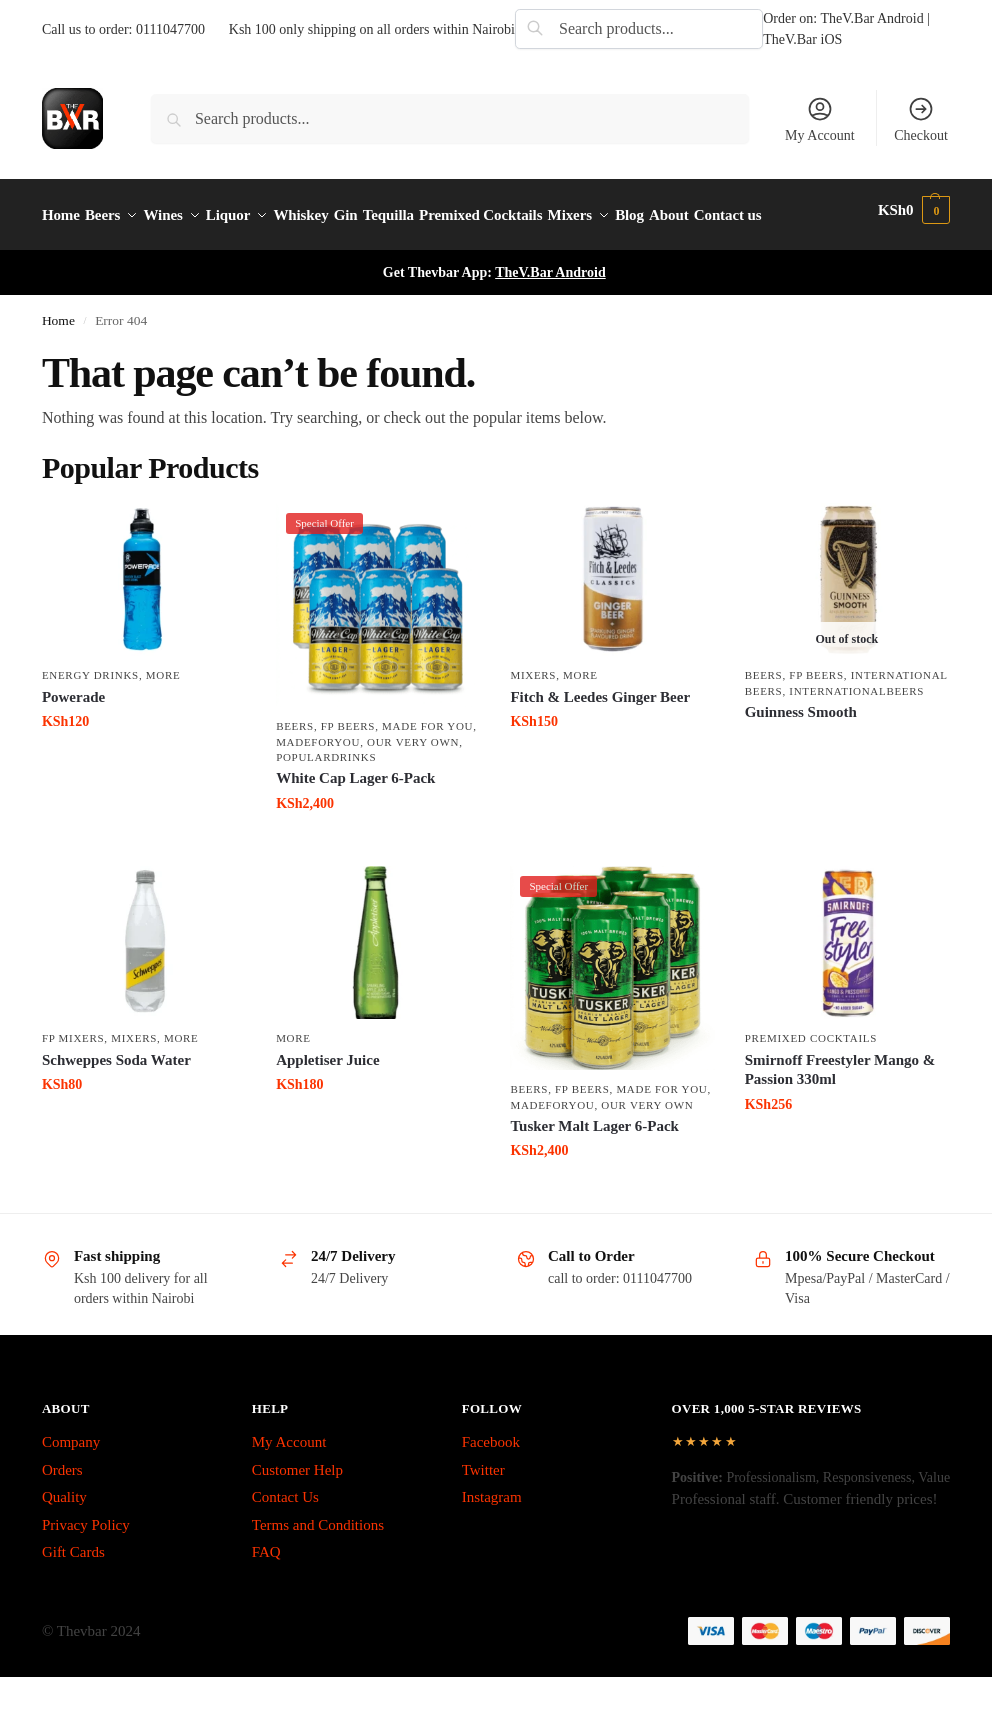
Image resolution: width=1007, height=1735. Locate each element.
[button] (917, 240)
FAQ (266, 1602)
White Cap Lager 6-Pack (355, 828)
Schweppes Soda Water (116, 1109)
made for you (427, 776)
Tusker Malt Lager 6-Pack (594, 1176)
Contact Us (285, 1547)
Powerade (73, 746)
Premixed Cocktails (811, 1088)
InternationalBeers (856, 740)
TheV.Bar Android (550, 322)
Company (71, 1492)
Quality (64, 1547)
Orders (62, 1520)
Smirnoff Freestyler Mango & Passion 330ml (840, 1119)
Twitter (483, 1520)
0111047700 (170, 29)
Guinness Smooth (801, 762)
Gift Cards (73, 1602)
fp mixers (73, 1088)
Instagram (492, 1547)
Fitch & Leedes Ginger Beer (600, 746)
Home (58, 370)
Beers (295, 776)
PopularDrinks (326, 807)
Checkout (921, 119)
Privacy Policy (86, 1575)
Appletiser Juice (327, 1109)
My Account (820, 119)
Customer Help (297, 1520)
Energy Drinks (90, 725)
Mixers (533, 725)
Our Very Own (413, 791)
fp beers (348, 776)
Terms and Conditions (318, 1575)
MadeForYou (318, 791)
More (163, 725)
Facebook (491, 1492)
